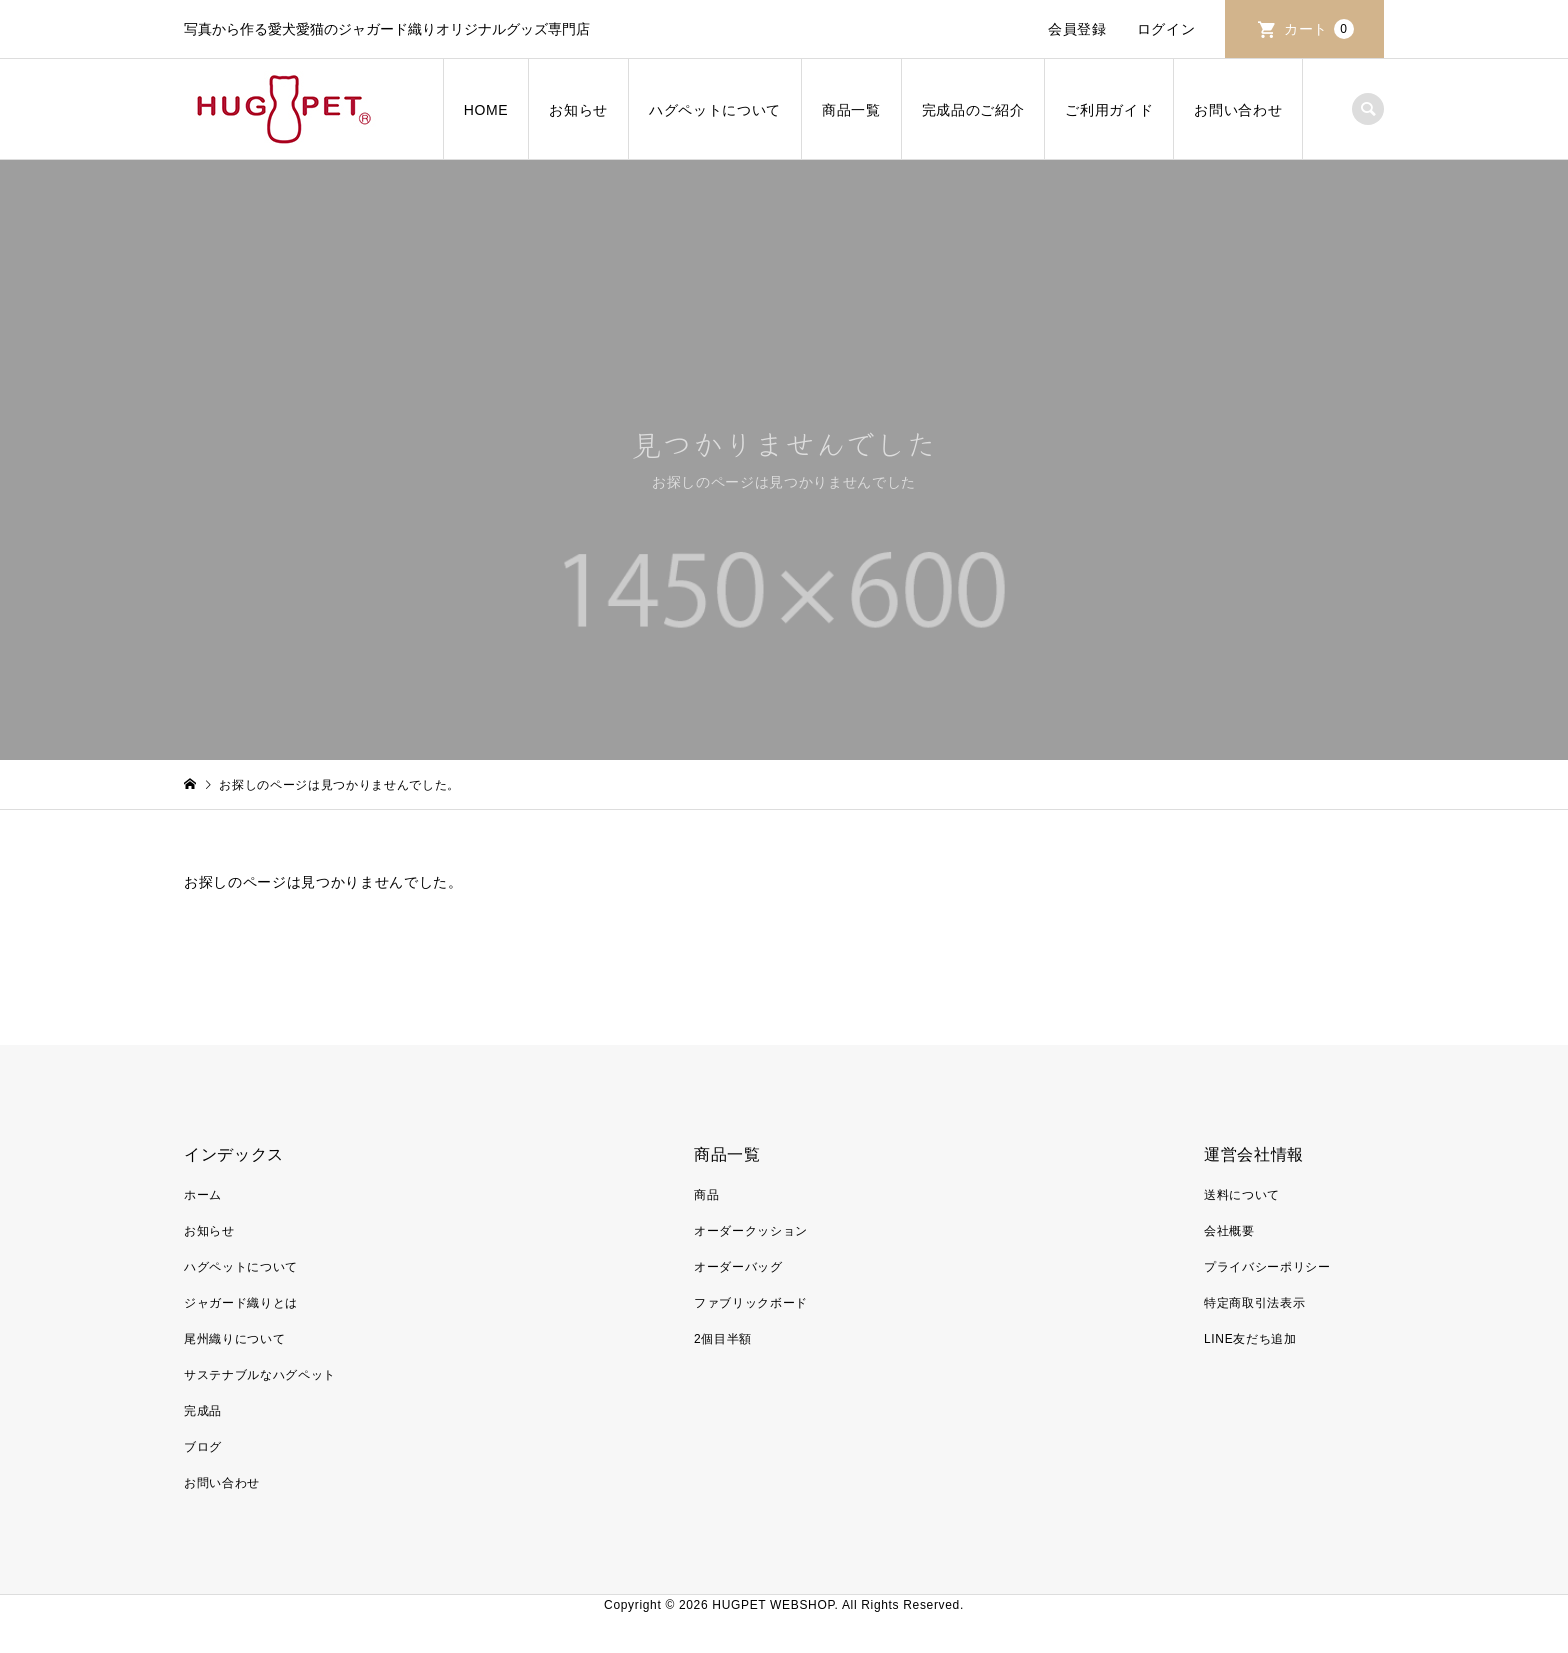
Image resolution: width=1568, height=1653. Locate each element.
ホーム (203, 1195)
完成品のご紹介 (973, 110)
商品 (706, 1195)
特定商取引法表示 (1254, 1303)
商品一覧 (851, 110)
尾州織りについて (234, 1339)
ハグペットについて (715, 110)
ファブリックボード (751, 1303)
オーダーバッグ (738, 1267)
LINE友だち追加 (1250, 1339)
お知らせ (578, 110)
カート (1319, 29)
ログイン (1166, 29)
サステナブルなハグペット (260, 1375)
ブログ (203, 1447)
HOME (486, 110)
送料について (1242, 1195)
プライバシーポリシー (1267, 1267)
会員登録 (1077, 29)
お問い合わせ (1238, 110)
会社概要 (1229, 1231)
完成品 (203, 1411)
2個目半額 (723, 1339)
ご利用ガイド (1109, 110)
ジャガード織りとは (241, 1303)
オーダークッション (751, 1231)
